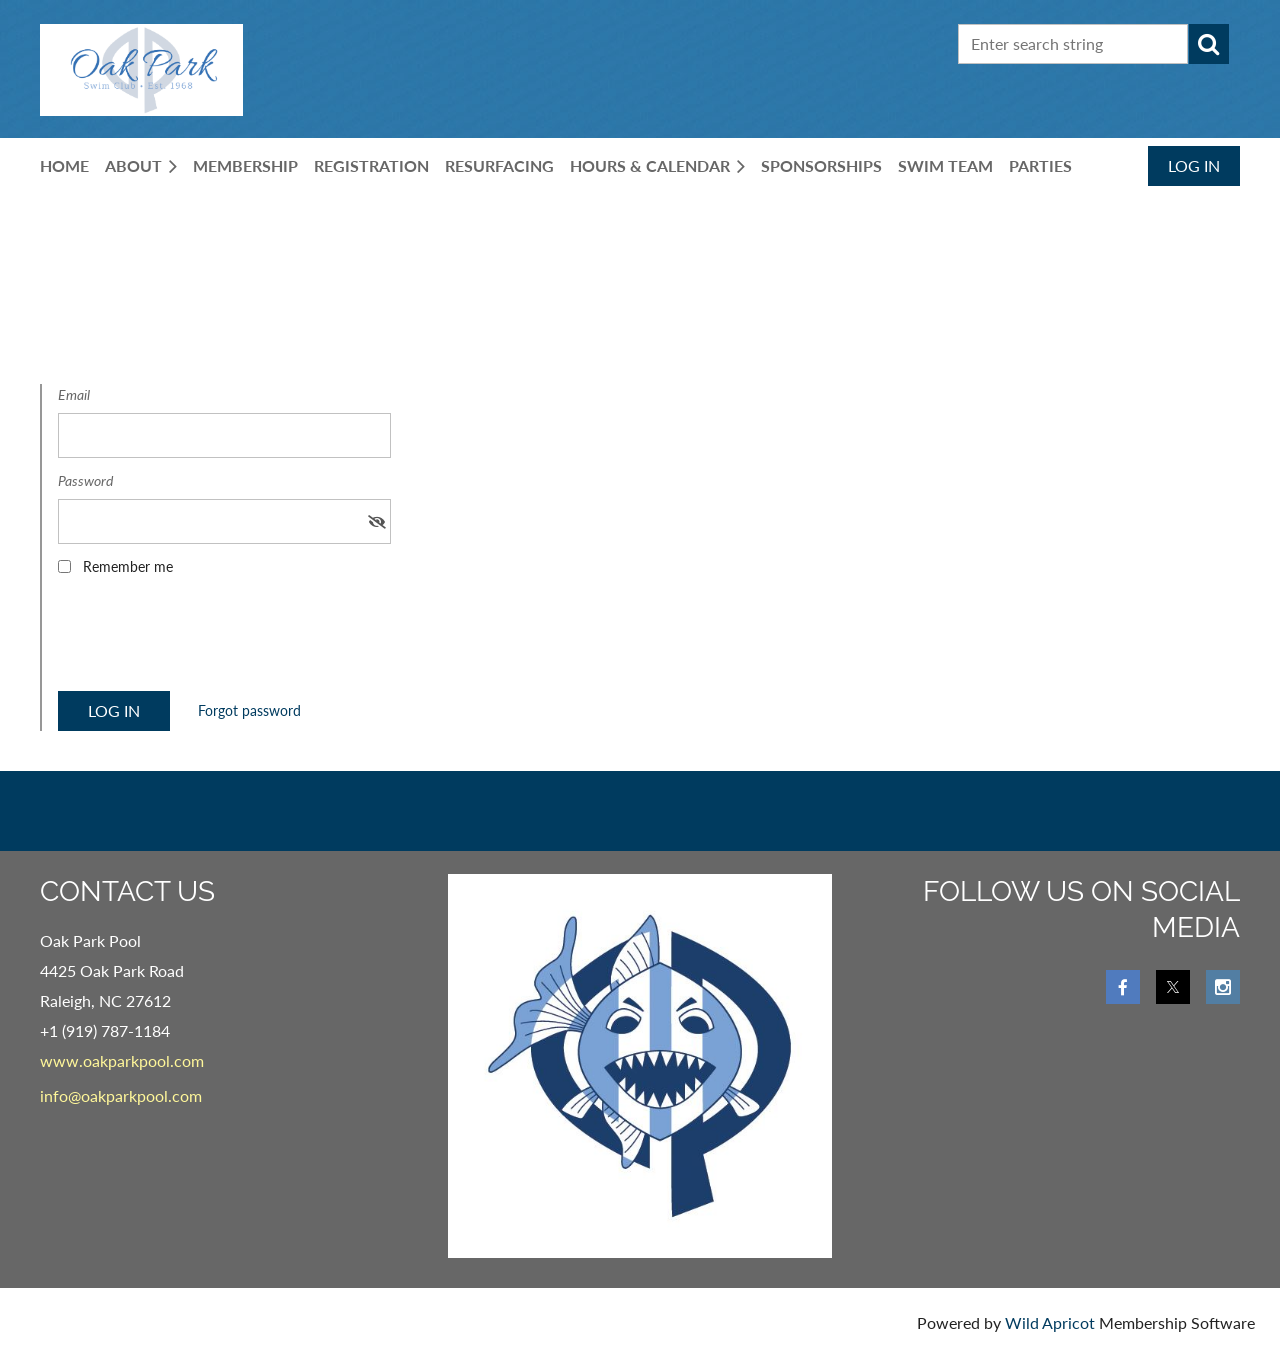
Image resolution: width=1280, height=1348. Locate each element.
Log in (1194, 165)
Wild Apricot (1050, 1322)
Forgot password (249, 710)
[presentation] (210, 640)
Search (1209, 44)
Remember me (128, 566)
